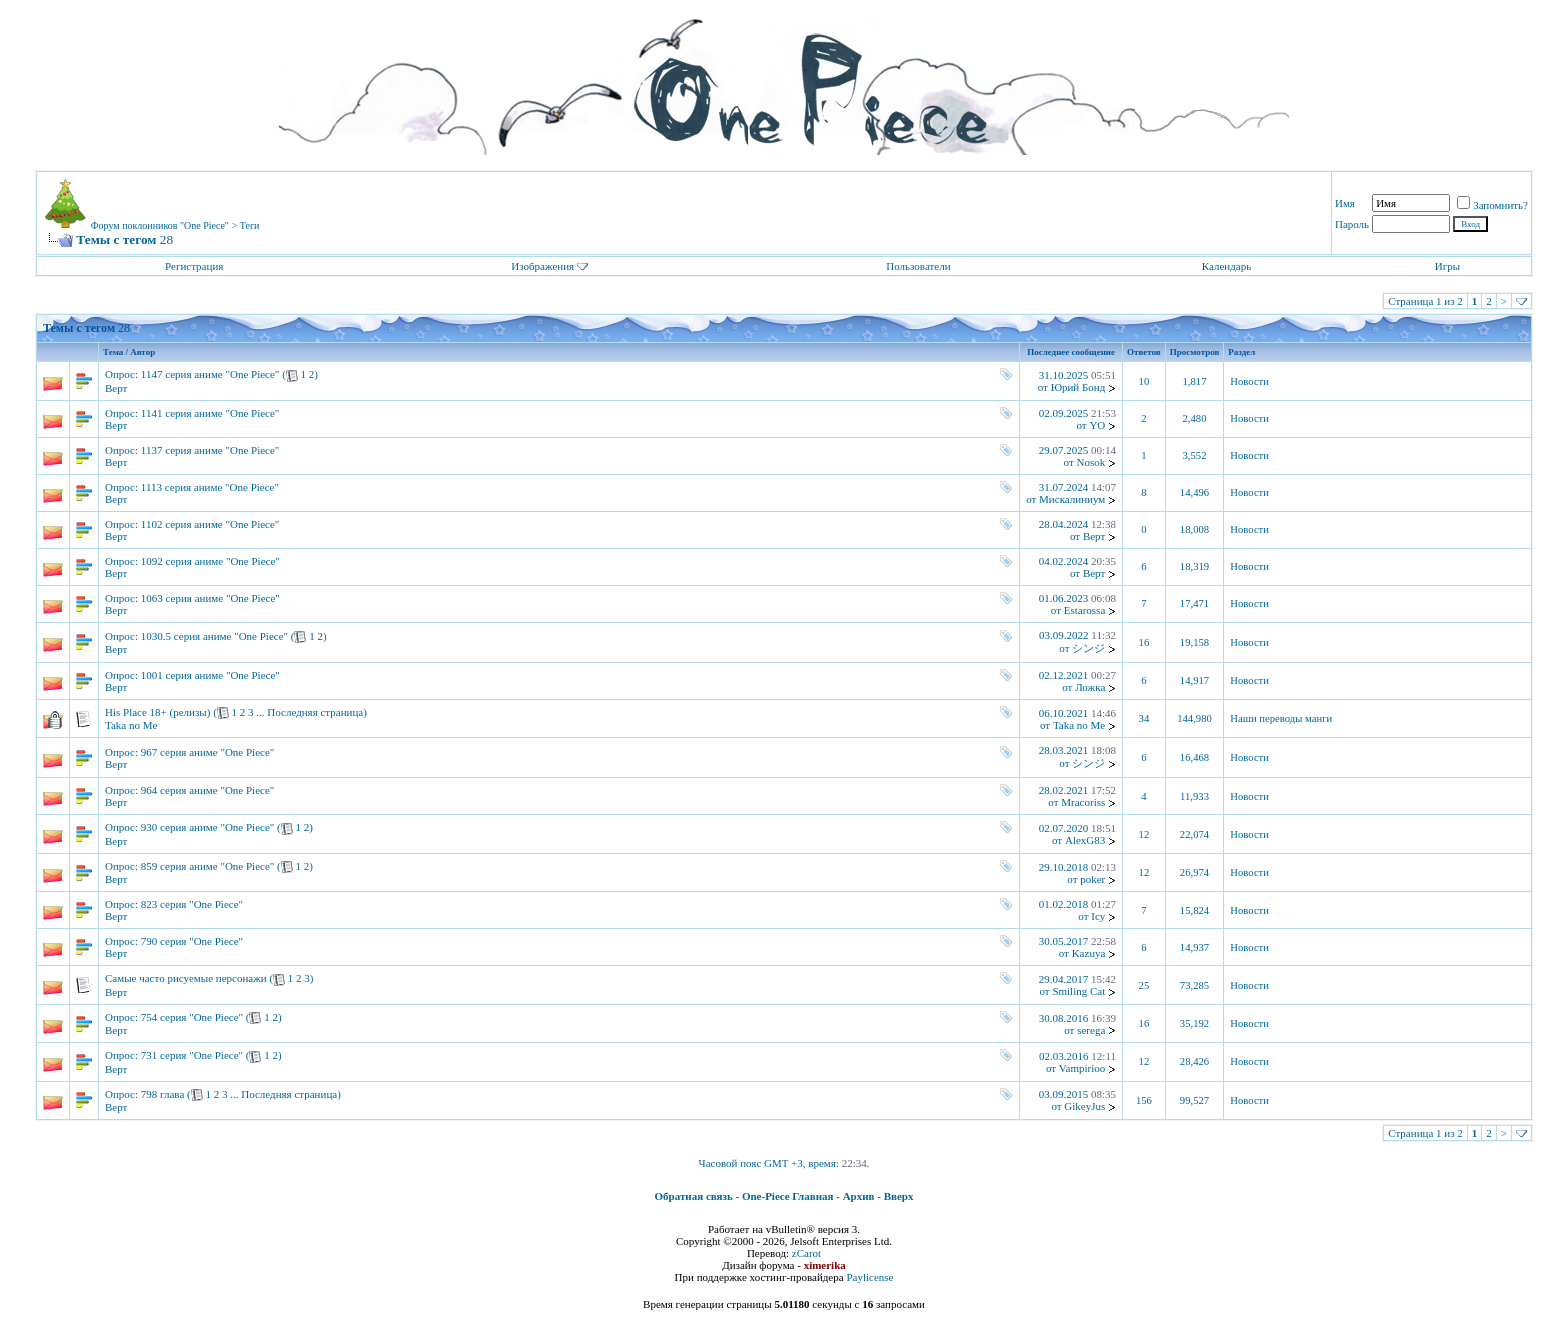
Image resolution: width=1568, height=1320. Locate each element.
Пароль (1352, 224)
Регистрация (194, 266)
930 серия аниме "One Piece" (207, 827)
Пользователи (918, 266)
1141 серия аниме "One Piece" (210, 413)
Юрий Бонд (1078, 387)
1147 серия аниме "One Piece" (210, 374)
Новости (1249, 381)
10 (1144, 381)
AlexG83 (1085, 840)
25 (1144, 985)
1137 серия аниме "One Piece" (210, 450)
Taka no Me (131, 725)
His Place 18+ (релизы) (157, 712)
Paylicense (869, 1277)
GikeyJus (1084, 1106)
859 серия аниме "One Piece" (207, 866)
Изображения (542, 266)
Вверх (899, 1196)
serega (1091, 1030)
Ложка (1090, 687)
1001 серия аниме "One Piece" (210, 675)
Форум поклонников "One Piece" (160, 225)
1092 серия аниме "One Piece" (210, 561)
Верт (116, 388)
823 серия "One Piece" (192, 904)
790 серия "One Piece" (192, 941)
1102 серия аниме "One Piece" (210, 524)
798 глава (163, 1094)
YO (1097, 425)
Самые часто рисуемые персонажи (186, 978)
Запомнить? (1492, 205)
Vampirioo (1082, 1068)
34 (1144, 718)
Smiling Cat (1078, 991)
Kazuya (1089, 953)
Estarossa (1085, 610)
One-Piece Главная (788, 1196)
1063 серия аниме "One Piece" (210, 598)
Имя (1345, 203)
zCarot (806, 1253)
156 (1144, 1100)
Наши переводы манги (1281, 718)
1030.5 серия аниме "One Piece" (214, 636)
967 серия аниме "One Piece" (207, 752)
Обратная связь (694, 1196)
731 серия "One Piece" (192, 1055)
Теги (250, 225)
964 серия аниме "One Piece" (207, 790)
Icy (1098, 916)
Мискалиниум (1072, 499)
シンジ (1088, 648)
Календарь (1226, 266)
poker (1092, 879)
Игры (1447, 266)
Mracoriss (1083, 802)
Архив (859, 1196)
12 (1144, 834)
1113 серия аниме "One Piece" (210, 487)
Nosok (1091, 462)
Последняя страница (315, 712)
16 (1144, 642)
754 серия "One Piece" (192, 1017)
